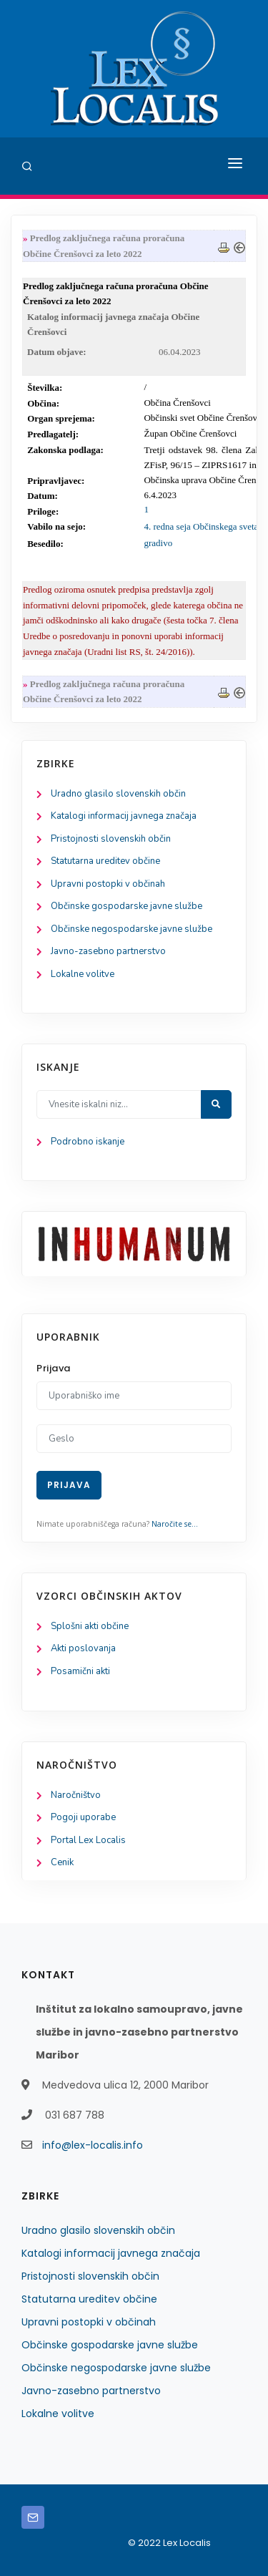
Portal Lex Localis (88, 1840)
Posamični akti (80, 1671)
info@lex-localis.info (92, 2145)
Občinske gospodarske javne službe (126, 906)
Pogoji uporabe (83, 1817)
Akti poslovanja (83, 1648)
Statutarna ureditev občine (105, 861)
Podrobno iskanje (87, 1141)
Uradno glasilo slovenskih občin (118, 793)
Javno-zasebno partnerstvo (108, 951)
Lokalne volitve (82, 974)
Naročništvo (76, 1795)
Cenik (62, 1862)
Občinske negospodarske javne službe (131, 929)
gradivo (158, 543)
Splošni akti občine (90, 1626)
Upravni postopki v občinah (108, 884)
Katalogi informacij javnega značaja (124, 816)
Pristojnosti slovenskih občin (111, 838)
